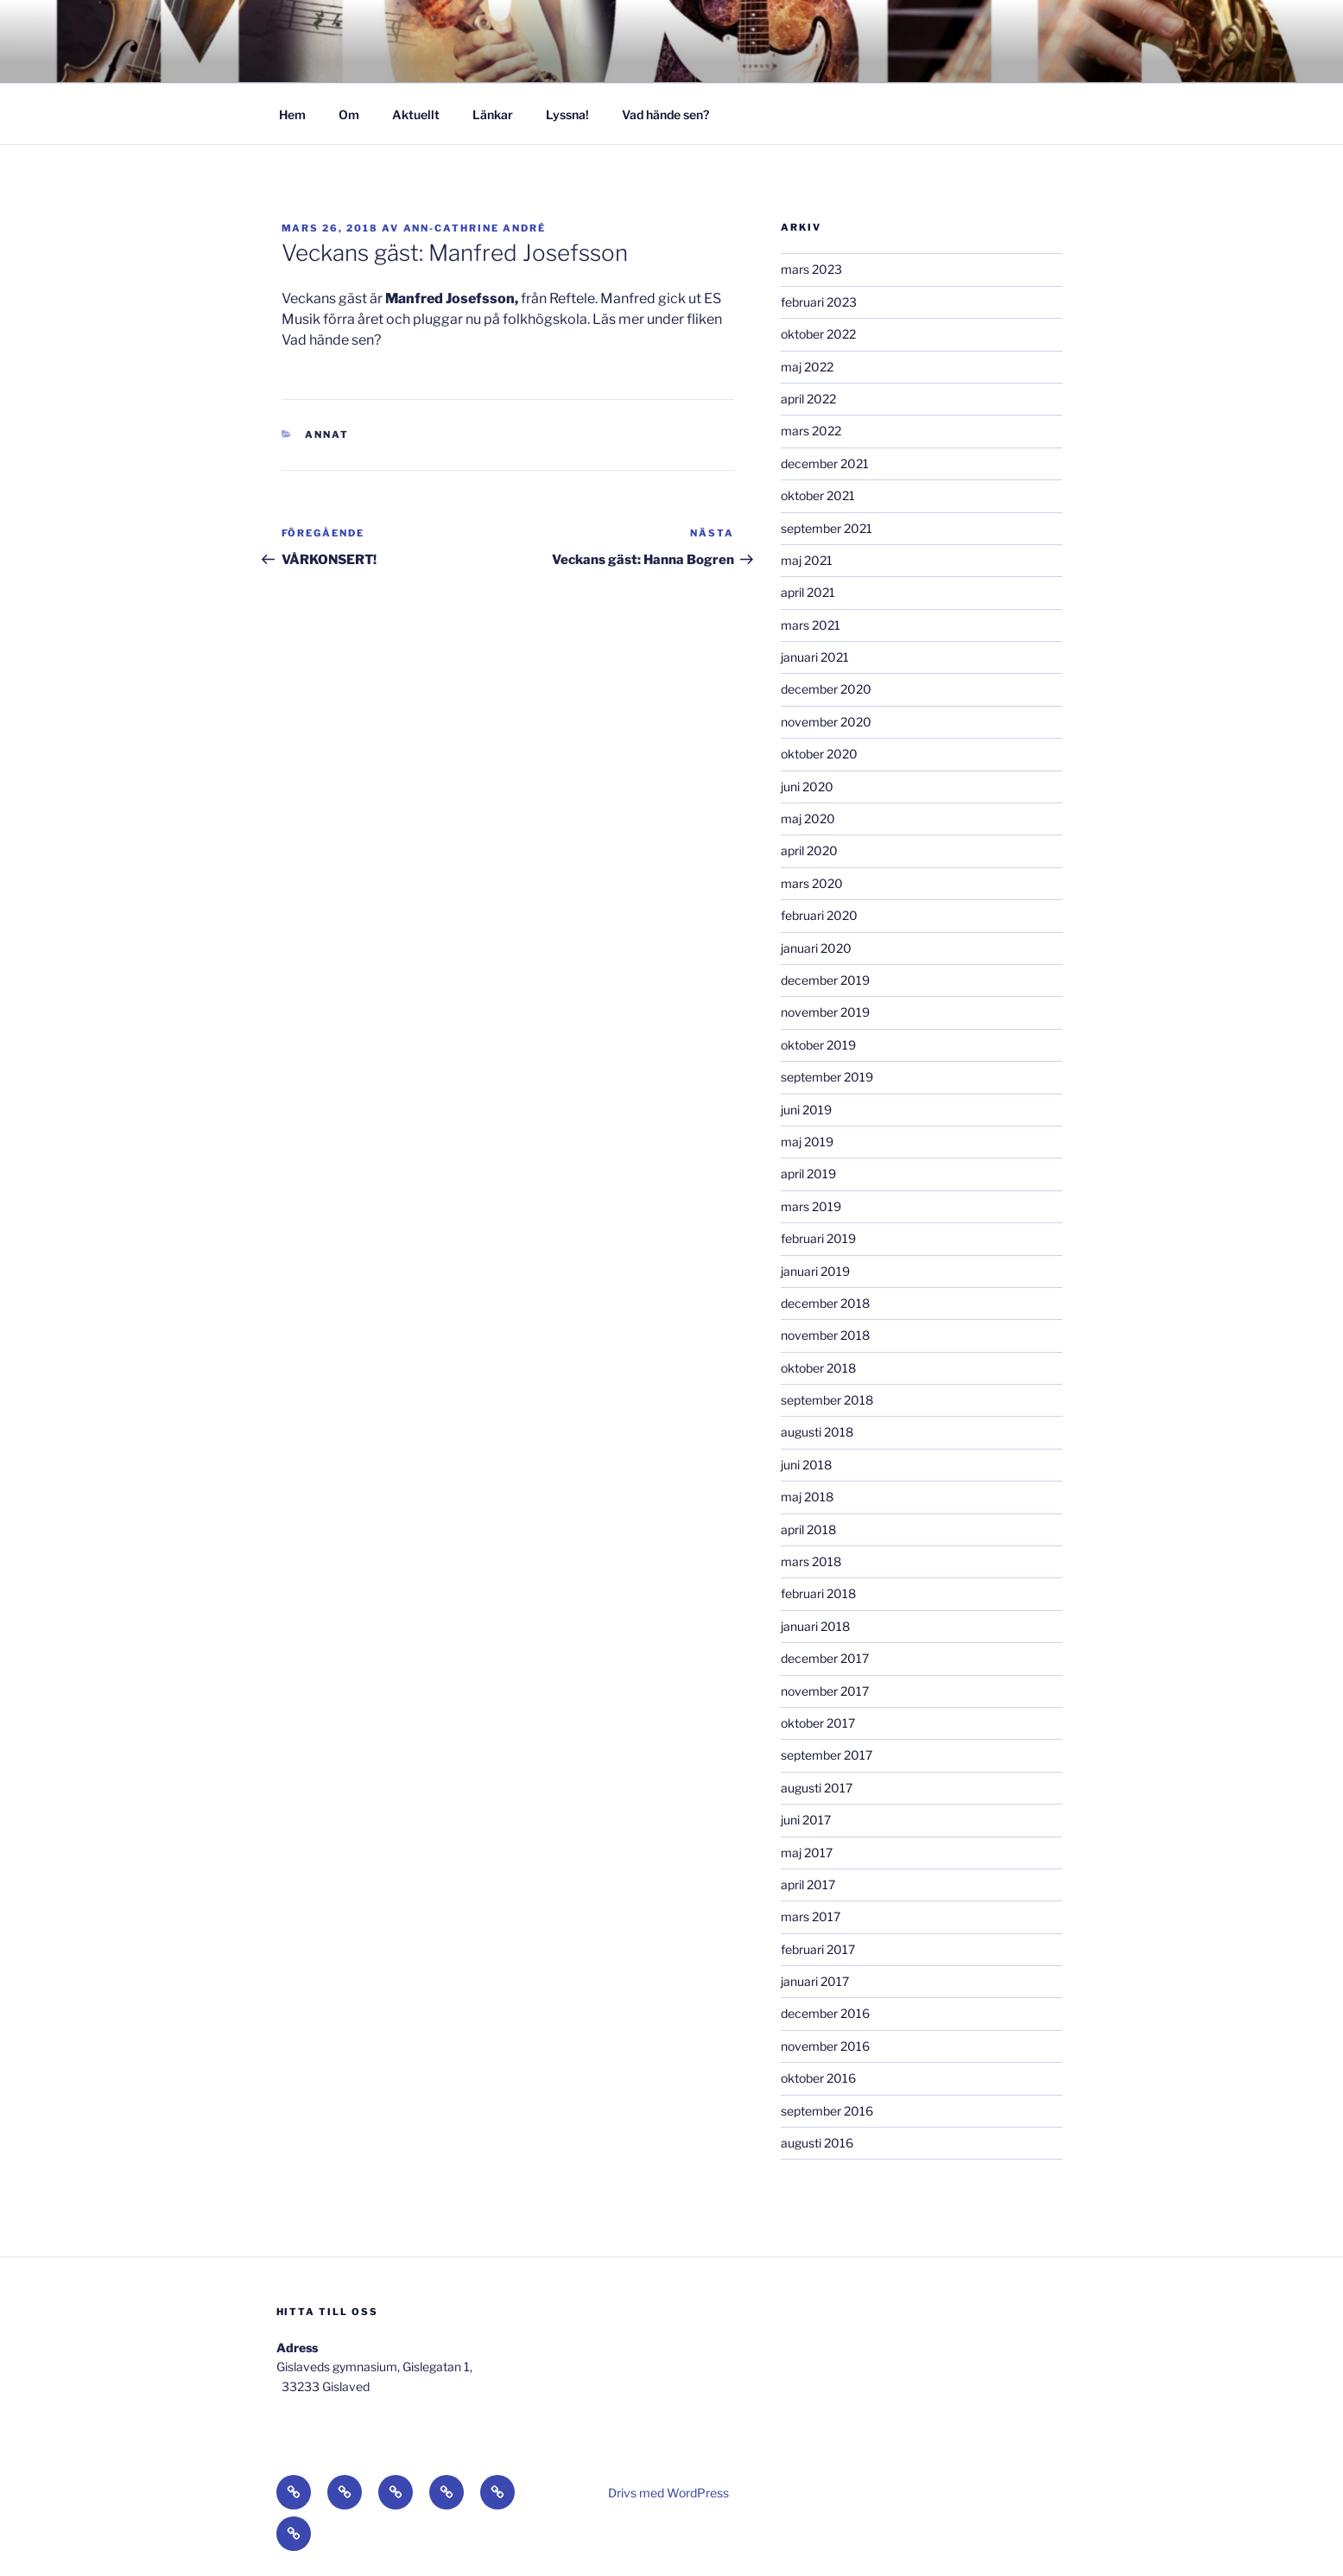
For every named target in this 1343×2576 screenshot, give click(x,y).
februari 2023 (819, 302)
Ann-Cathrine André (475, 228)
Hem (292, 114)
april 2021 (808, 592)
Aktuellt (416, 114)
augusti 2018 (817, 1431)
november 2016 (825, 2046)
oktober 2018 (818, 1368)
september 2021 (826, 528)
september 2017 (826, 1755)
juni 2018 (806, 1464)
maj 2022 (807, 366)
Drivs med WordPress (668, 2492)
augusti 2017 (816, 1787)
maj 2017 (807, 1852)
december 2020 (826, 689)
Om (349, 114)
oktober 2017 (818, 1723)
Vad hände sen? (665, 114)
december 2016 (825, 2013)
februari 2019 (818, 1238)
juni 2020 (807, 786)
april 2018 (808, 1529)
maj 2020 (808, 818)
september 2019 (827, 1076)
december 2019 (825, 980)
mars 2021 (810, 625)
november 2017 (825, 1691)
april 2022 (808, 398)
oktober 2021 (818, 495)
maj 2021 (807, 560)
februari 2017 (818, 1949)
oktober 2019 (818, 1044)
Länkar (492, 114)
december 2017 (825, 1658)
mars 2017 (810, 1916)
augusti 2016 (817, 2142)
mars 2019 (811, 1206)
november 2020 (826, 721)
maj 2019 (807, 1141)
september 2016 (827, 2110)
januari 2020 (816, 948)
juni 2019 (806, 1109)
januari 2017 (815, 1981)
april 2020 (809, 850)
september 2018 (827, 1400)
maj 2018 (807, 1496)
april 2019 (808, 1173)
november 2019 (825, 1012)
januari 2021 (815, 657)
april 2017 (808, 1884)
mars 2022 (811, 430)
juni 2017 (806, 1819)
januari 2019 (815, 1271)
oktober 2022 (818, 334)
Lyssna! (567, 114)
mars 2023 (811, 269)
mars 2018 (811, 1561)
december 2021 (825, 463)
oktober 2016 (818, 2078)
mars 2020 (812, 883)
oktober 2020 (819, 753)
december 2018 (825, 1303)
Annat (327, 434)
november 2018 (825, 1335)
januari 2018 (815, 1626)
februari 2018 (818, 1593)
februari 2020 (819, 915)
